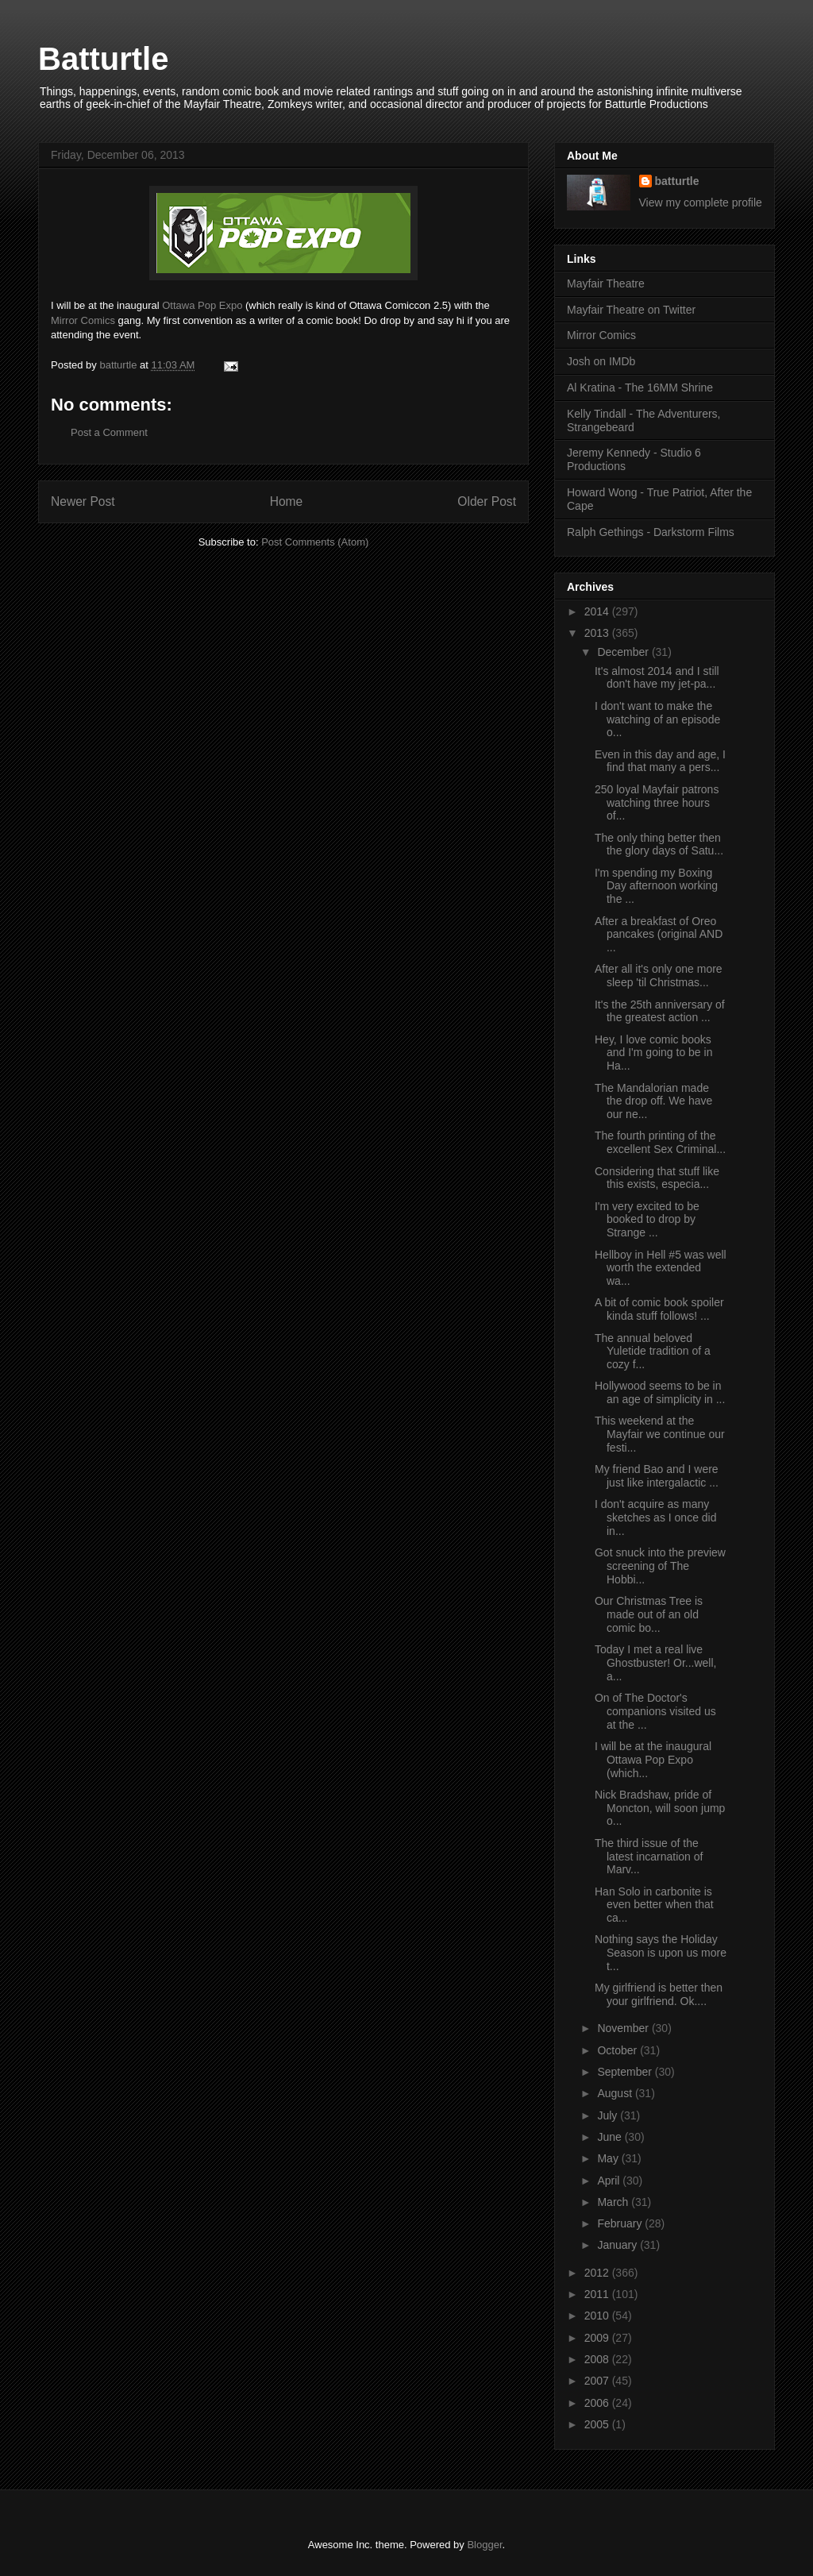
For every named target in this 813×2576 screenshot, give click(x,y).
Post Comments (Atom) (314, 542)
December (624, 652)
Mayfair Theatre (606, 283)
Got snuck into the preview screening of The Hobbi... (660, 1566)
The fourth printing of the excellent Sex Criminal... (660, 1142)
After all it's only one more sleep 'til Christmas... (658, 975)
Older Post (486, 501)
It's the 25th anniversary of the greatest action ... (660, 1011)
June (610, 2137)
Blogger (484, 2545)
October (618, 2050)
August (615, 2093)
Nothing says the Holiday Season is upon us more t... (660, 1952)
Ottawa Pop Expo (202, 305)
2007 (598, 2380)
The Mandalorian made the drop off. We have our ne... (653, 1101)
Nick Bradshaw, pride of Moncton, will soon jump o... (660, 1808)
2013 (598, 633)
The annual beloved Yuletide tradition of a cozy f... (653, 1351)
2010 (598, 2315)
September (625, 2071)
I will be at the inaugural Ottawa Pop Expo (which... (653, 1760)
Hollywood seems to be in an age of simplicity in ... (660, 1392)
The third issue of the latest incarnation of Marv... (649, 1856)
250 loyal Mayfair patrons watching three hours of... (657, 803)
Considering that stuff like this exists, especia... (657, 1178)
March (614, 2202)
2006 (598, 2403)
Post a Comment (109, 432)
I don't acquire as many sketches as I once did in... (656, 1517)
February (621, 2223)
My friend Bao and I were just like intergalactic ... (657, 1476)
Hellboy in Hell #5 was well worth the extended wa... (660, 1268)
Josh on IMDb (601, 361)
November (624, 2028)
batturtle (677, 181)
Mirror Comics (83, 320)
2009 (598, 2337)
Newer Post (83, 501)
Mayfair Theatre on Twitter (631, 309)
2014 (598, 611)
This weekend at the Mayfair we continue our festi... (660, 1434)
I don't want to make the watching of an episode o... (657, 719)
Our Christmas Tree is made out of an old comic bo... (649, 1614)
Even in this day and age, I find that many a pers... (660, 761)
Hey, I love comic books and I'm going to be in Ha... (653, 1053)
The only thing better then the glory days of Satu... (659, 844)
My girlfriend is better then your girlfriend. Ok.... (658, 1994)
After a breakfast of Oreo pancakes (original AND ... (658, 934)
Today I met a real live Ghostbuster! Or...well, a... (656, 1663)
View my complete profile (700, 202)
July (608, 2115)
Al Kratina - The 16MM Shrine (640, 387)
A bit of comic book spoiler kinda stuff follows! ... (659, 1309)
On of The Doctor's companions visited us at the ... (655, 1711)
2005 (598, 2424)
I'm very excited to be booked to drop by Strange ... (647, 1220)
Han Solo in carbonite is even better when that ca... (654, 1905)
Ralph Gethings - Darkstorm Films (650, 532)
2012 (598, 2272)
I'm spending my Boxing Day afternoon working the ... (656, 886)
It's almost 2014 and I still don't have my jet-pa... (657, 678)
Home (286, 501)
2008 (598, 2359)
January (618, 2245)
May (609, 2158)
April (609, 2180)
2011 (598, 2294)
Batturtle (103, 58)
